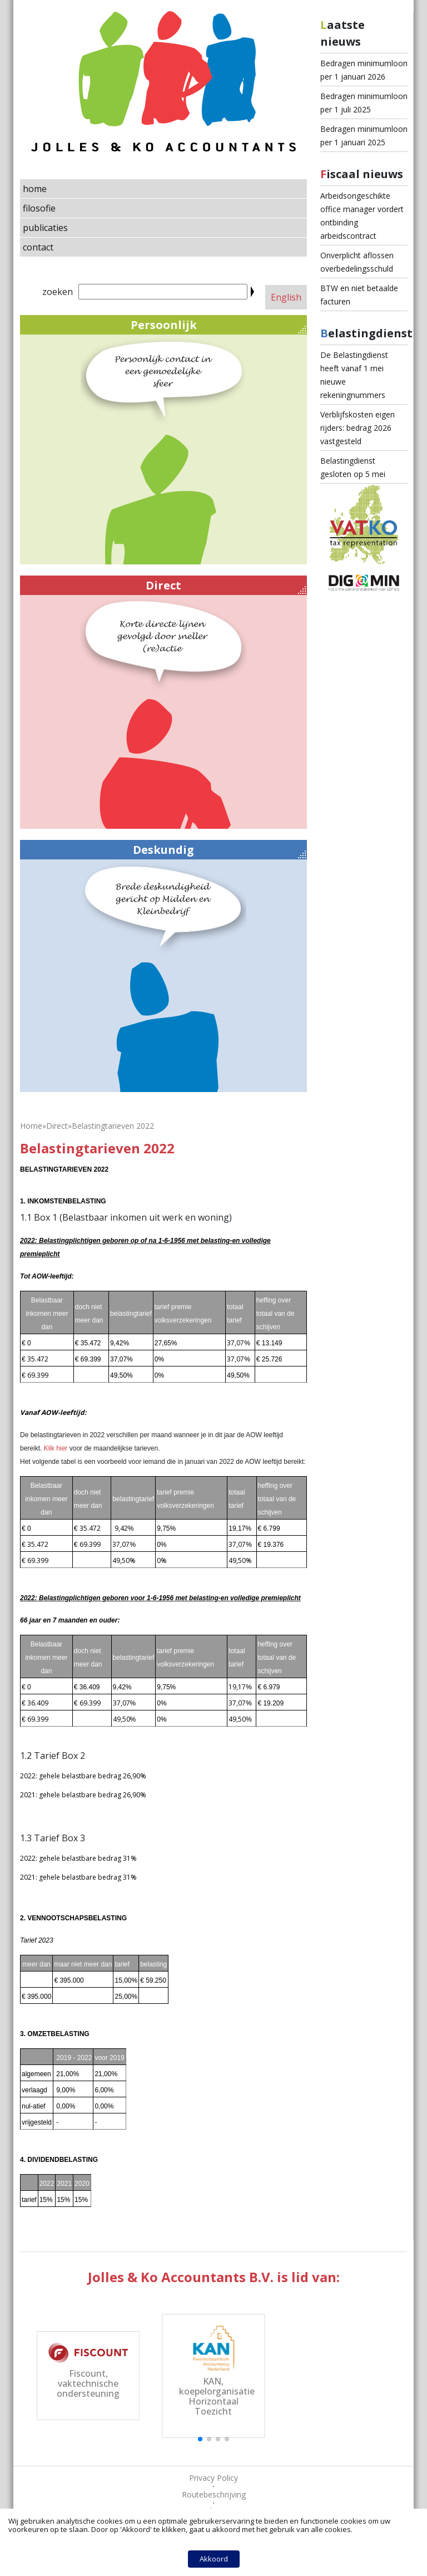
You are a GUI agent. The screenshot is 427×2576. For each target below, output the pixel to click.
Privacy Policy (213, 2477)
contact (38, 247)
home (35, 189)
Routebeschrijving (214, 2494)
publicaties (45, 228)
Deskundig (219, 850)
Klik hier (56, 1448)
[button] (200, 2439)
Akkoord (214, 2559)
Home (31, 1125)
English (286, 297)
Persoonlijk (218, 325)
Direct (226, 586)
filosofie (39, 208)
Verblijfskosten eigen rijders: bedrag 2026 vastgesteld (357, 427)
